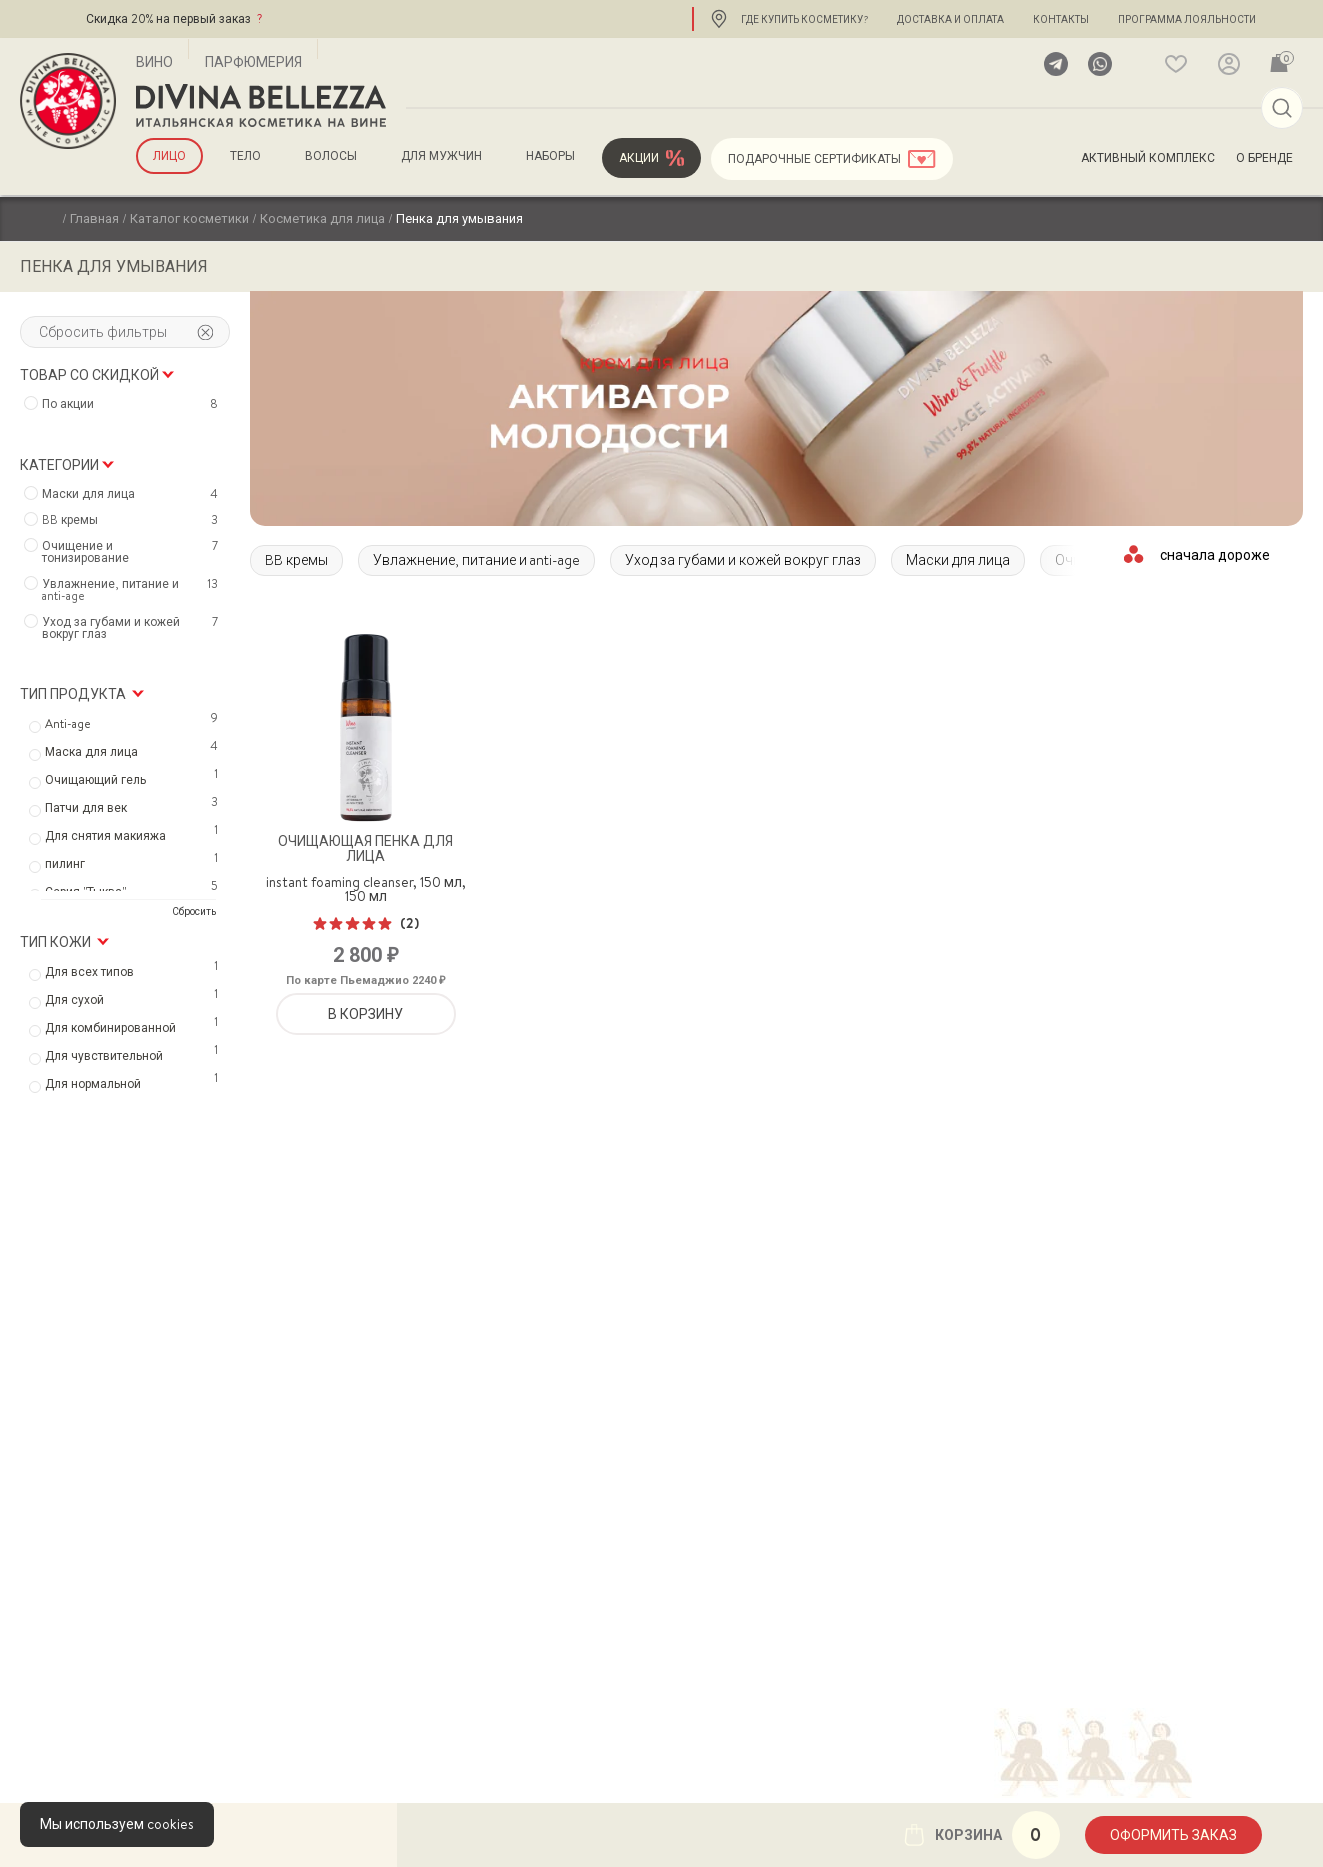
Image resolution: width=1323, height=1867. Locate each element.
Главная (94, 218)
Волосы (331, 156)
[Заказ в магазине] (1216, 554)
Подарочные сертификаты (814, 159)
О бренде (1264, 158)
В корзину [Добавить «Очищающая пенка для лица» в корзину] (365, 1014)
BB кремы (296, 560)
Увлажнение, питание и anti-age (476, 560)
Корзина (981, 1835)
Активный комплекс (1148, 158)
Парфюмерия (253, 62)
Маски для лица (958, 560)
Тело (245, 156)
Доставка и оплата (950, 19)
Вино (154, 62)
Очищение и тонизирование (132, 552)
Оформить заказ (1173, 1835)
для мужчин (441, 156)
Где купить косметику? (804, 19)
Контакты (1061, 19)
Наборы (550, 156)
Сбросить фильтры (126, 332)
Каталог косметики (189, 218)
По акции (132, 404)
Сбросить (194, 911)
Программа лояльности (1187, 19)
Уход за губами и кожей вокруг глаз (743, 560)
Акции (639, 158)
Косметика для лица (322, 218)
